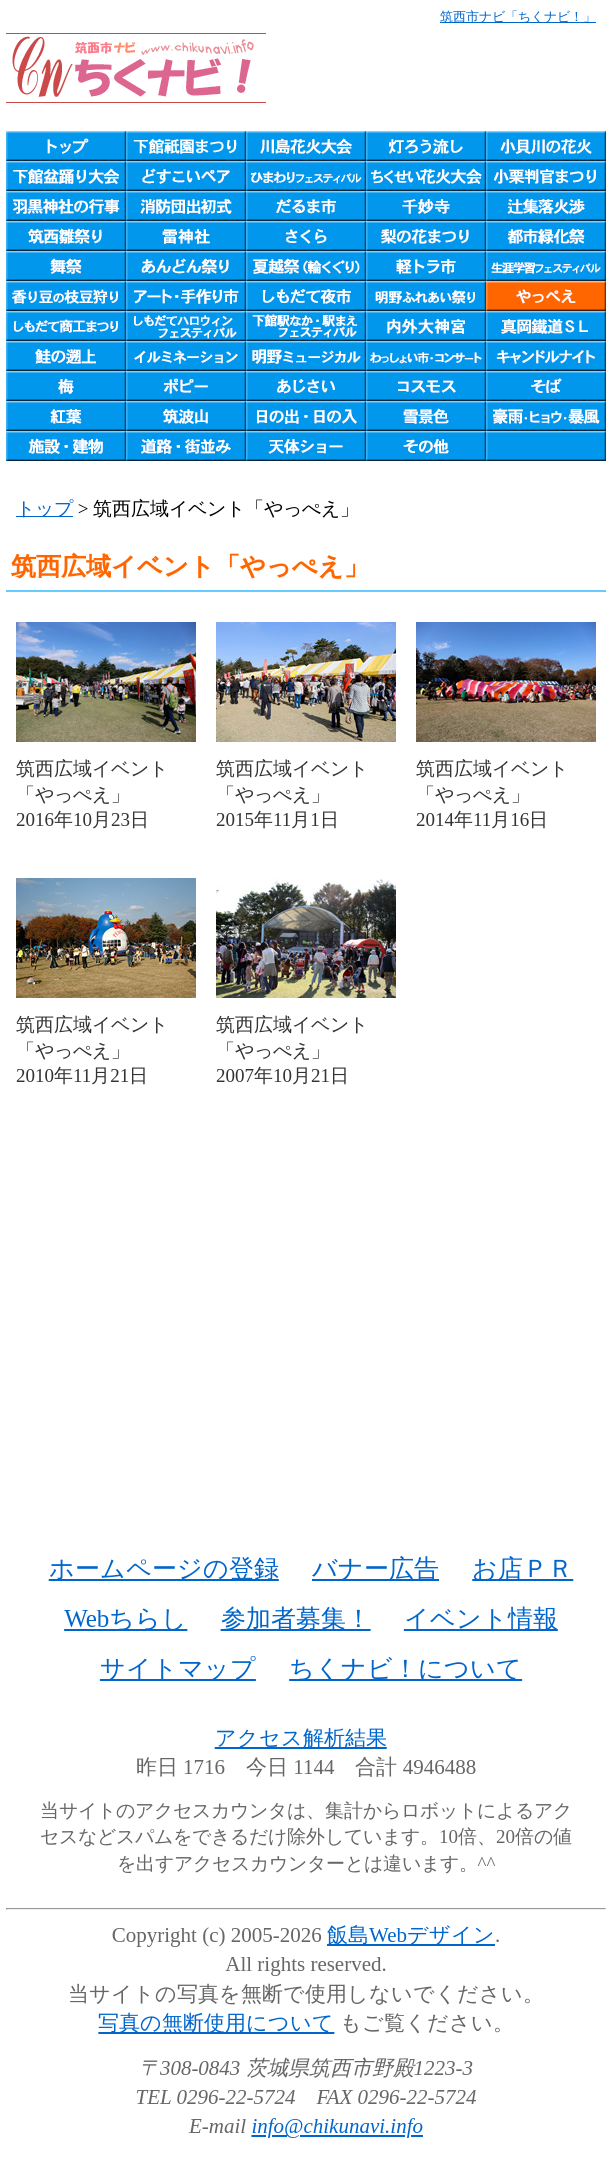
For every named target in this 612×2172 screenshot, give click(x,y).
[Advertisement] (306, 1344)
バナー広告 (375, 1568)
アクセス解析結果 (301, 1738)
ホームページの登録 (164, 1568)
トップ (44, 508)
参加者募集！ (296, 1618)
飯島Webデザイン (411, 1935)
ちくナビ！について (405, 1668)
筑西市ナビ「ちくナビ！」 (518, 16)
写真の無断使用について (216, 2023)
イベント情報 (481, 1618)
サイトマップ (178, 1668)
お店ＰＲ (522, 1568)
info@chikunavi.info (337, 2126)
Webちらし (125, 1618)
